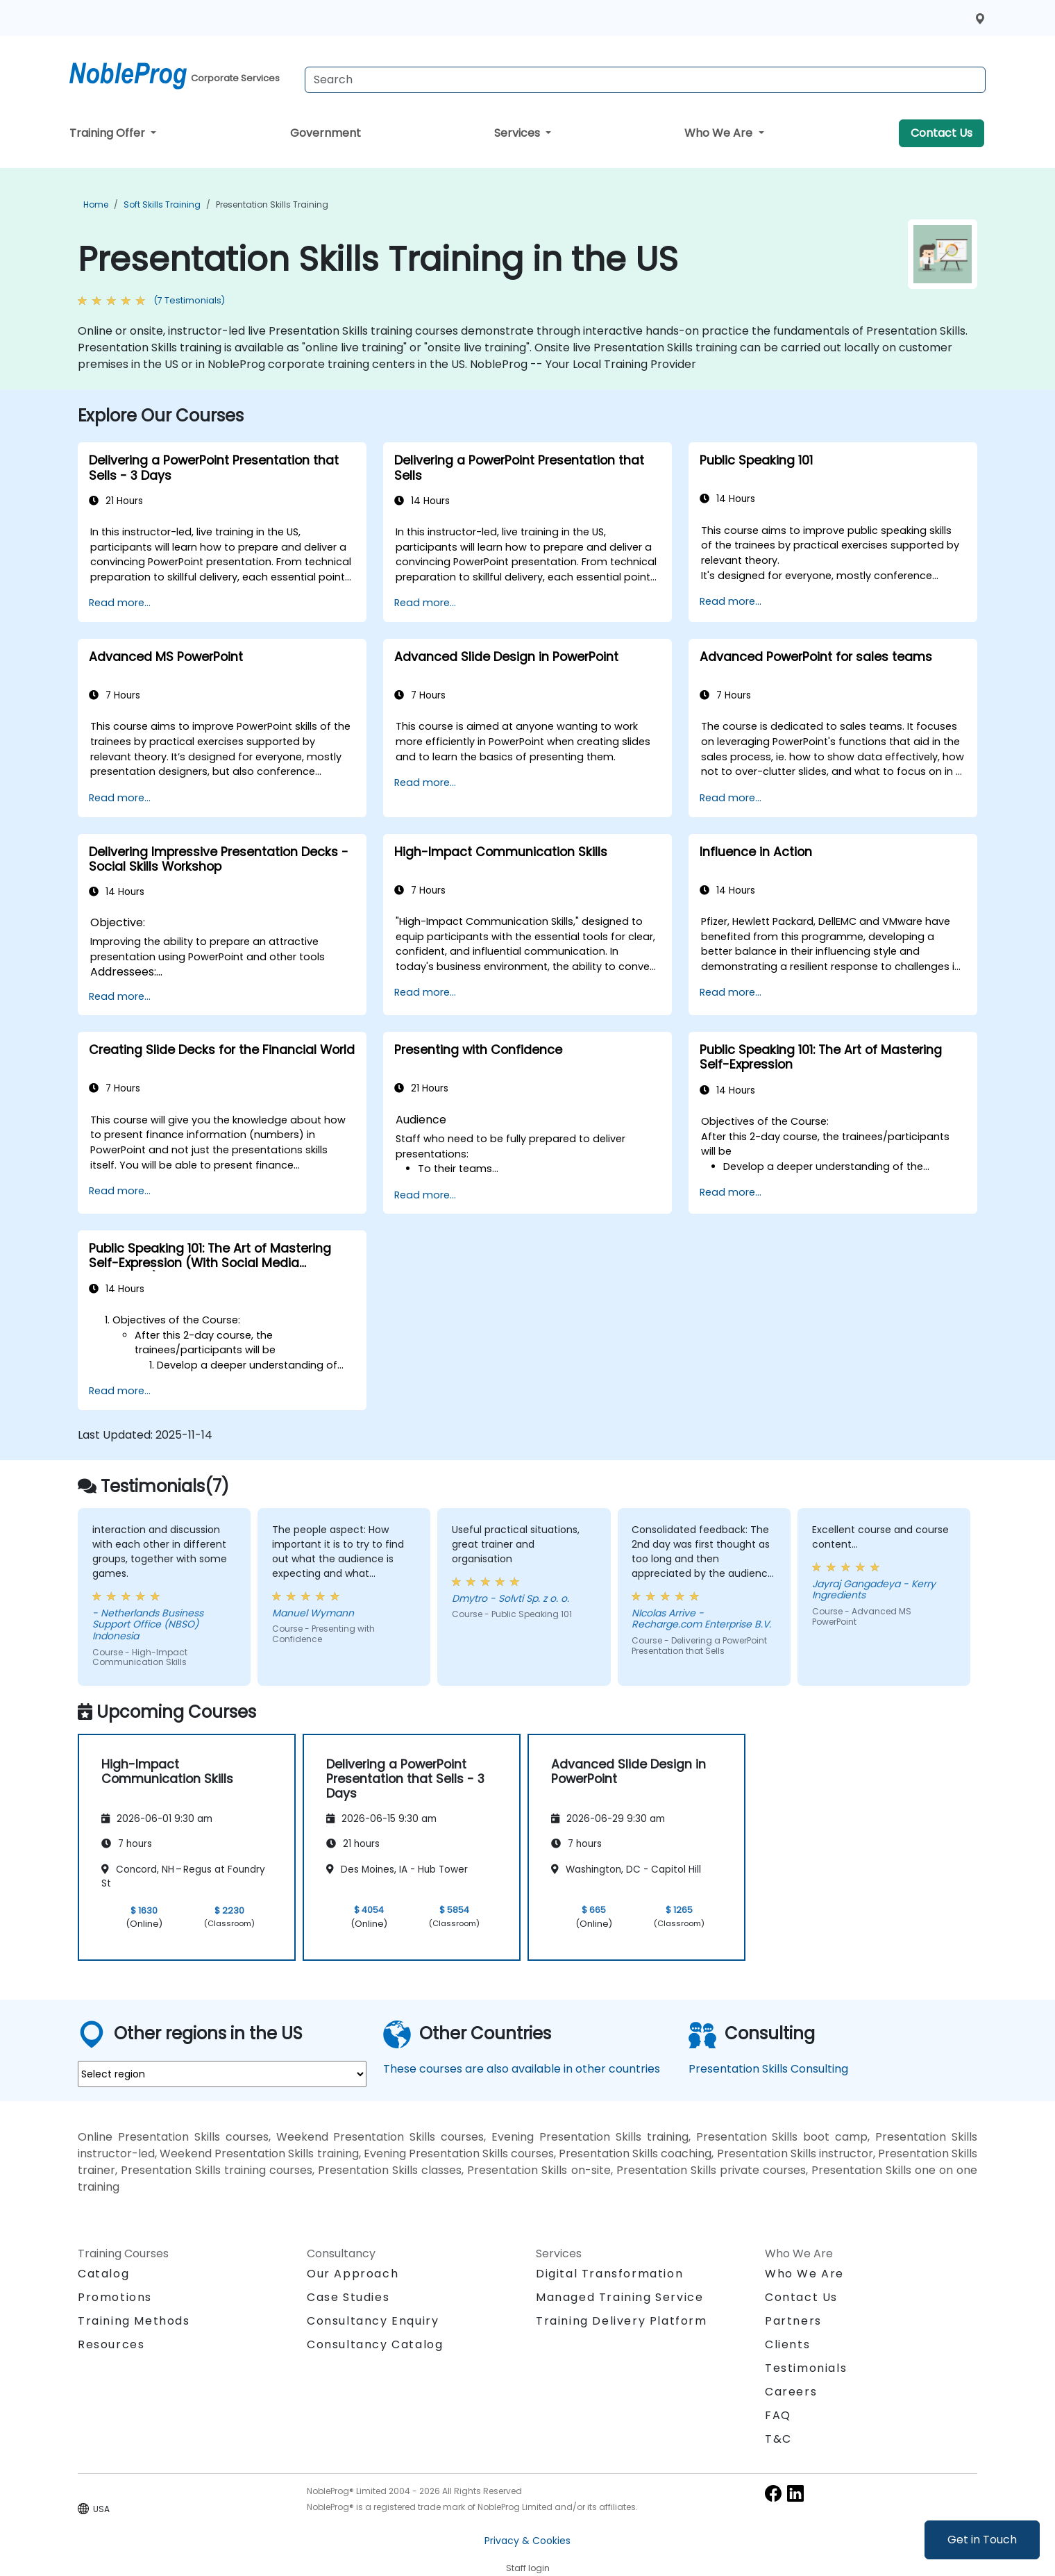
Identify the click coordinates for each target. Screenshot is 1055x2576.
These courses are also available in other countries (521, 2069)
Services (518, 133)
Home (95, 204)
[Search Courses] (645, 80)
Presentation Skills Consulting (768, 2069)
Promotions (115, 2297)
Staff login (528, 2568)
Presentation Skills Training (272, 204)
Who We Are (719, 133)
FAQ (778, 2415)
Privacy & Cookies (527, 2541)
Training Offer (108, 133)
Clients (787, 2344)
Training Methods (134, 2321)
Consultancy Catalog (375, 2344)
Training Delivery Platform (621, 2321)
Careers (791, 2392)
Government (325, 133)
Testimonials (806, 2368)
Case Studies (348, 2297)
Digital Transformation (609, 2274)
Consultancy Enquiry (373, 2321)
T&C (778, 2439)
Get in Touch (982, 2540)
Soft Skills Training (162, 204)
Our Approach (352, 2274)
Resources (111, 2344)
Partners (793, 2321)
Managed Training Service (619, 2297)
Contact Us (941, 133)
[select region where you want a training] (222, 2074)
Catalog (103, 2274)
